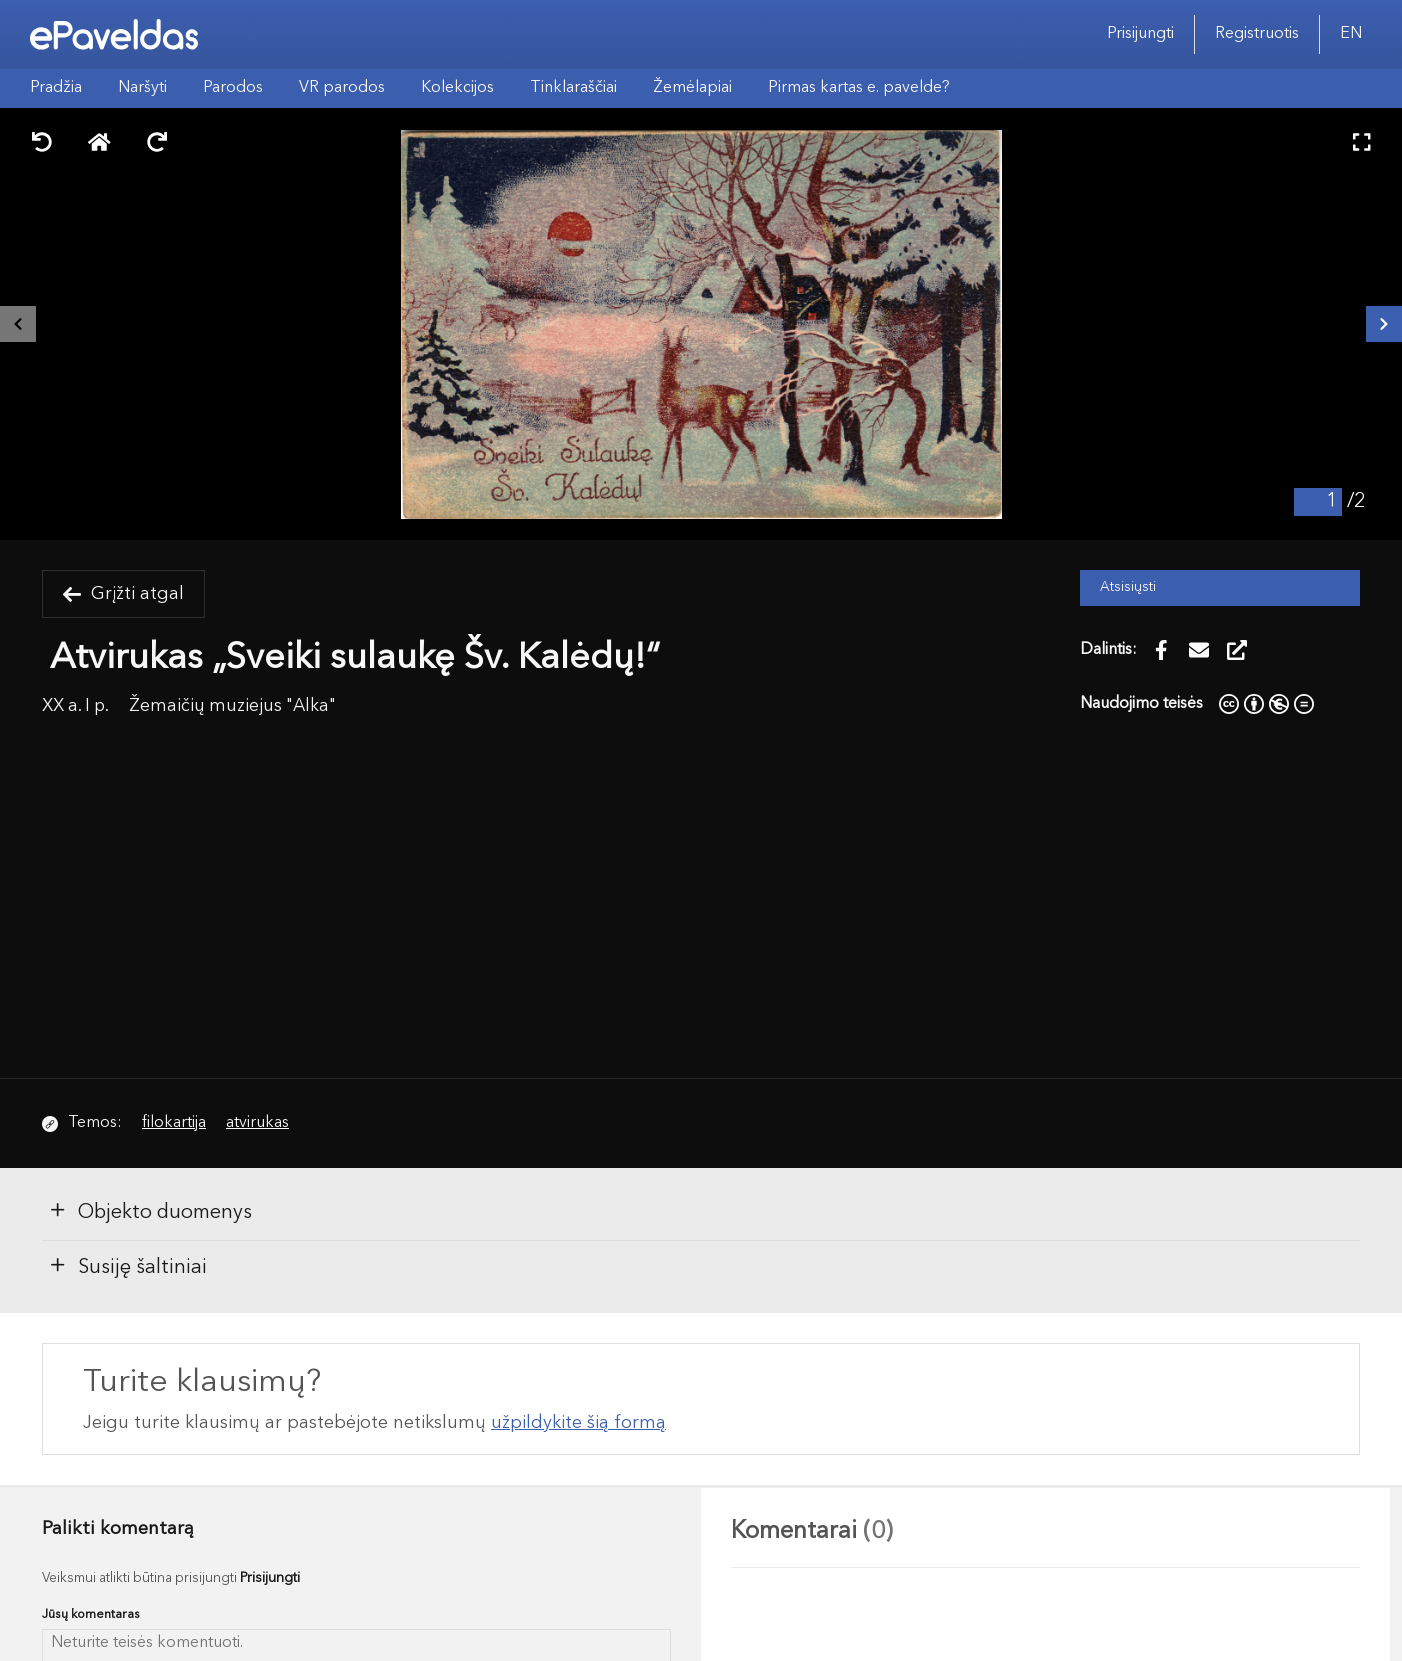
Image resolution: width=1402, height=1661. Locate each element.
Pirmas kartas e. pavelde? (859, 88)
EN (1351, 34)
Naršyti (142, 88)
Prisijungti (1140, 34)
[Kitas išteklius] (1384, 324)
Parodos (233, 88)
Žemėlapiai (692, 88)
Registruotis (1257, 34)
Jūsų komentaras (91, 1614)
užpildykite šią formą (578, 1423)
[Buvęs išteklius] (18, 324)
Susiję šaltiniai (127, 1266)
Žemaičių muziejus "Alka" (232, 706)
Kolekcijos (457, 88)
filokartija (174, 1123)
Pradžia (56, 88)
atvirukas (257, 1123)
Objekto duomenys (150, 1211)
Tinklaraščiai (573, 88)
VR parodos (342, 88)
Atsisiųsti (1128, 587)
